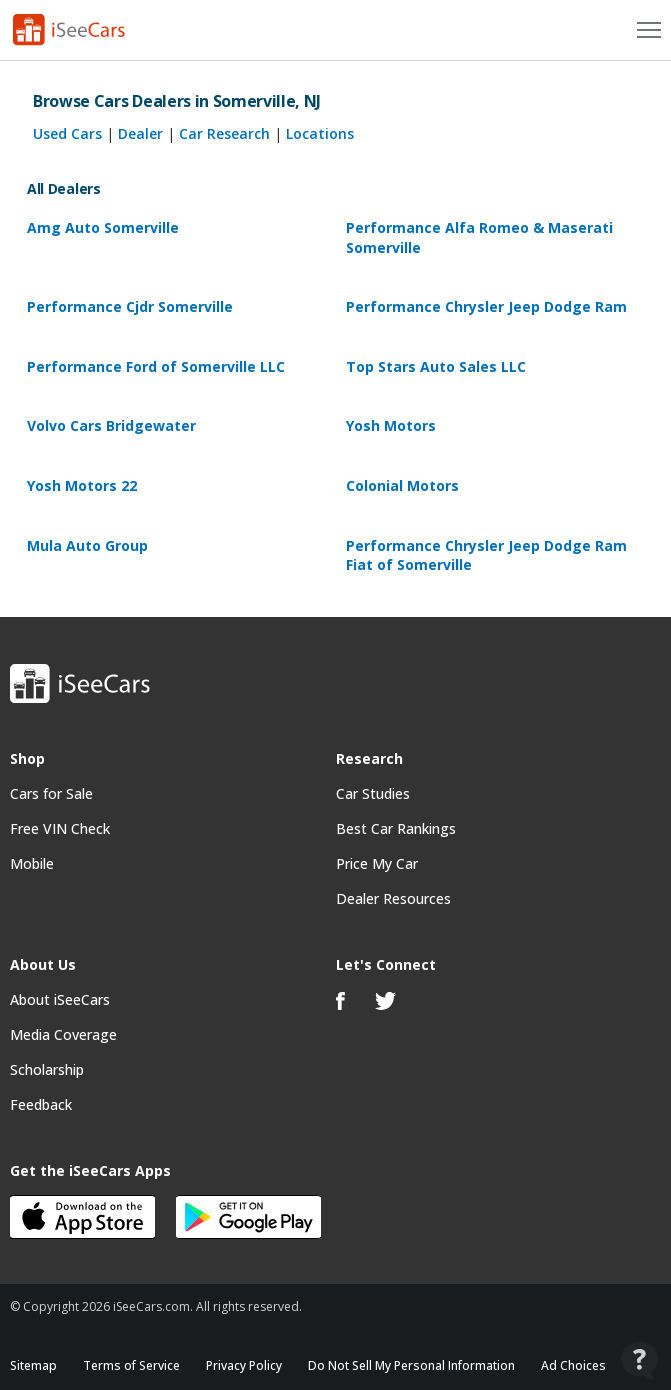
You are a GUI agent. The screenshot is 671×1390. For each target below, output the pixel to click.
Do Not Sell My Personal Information (411, 1365)
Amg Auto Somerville (103, 227)
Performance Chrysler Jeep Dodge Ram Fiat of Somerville (486, 555)
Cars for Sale (51, 793)
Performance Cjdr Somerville (130, 306)
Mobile (32, 863)
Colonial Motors (402, 485)
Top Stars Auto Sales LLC (436, 366)
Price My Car (377, 863)
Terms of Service (131, 1365)
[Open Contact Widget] (639, 1360)
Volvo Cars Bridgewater (111, 425)
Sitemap (33, 1365)
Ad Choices (573, 1365)
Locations (320, 133)
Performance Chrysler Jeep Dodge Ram (486, 306)
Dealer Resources (393, 898)
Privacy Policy (244, 1365)
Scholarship (47, 1069)
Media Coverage (63, 1034)
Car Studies (373, 793)
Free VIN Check (60, 828)
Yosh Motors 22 (82, 485)
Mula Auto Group (87, 545)
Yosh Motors (391, 425)
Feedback (41, 1104)
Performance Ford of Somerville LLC (156, 366)
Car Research (224, 133)
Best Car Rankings (396, 828)
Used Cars (67, 133)
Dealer (140, 133)
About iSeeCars (60, 999)
